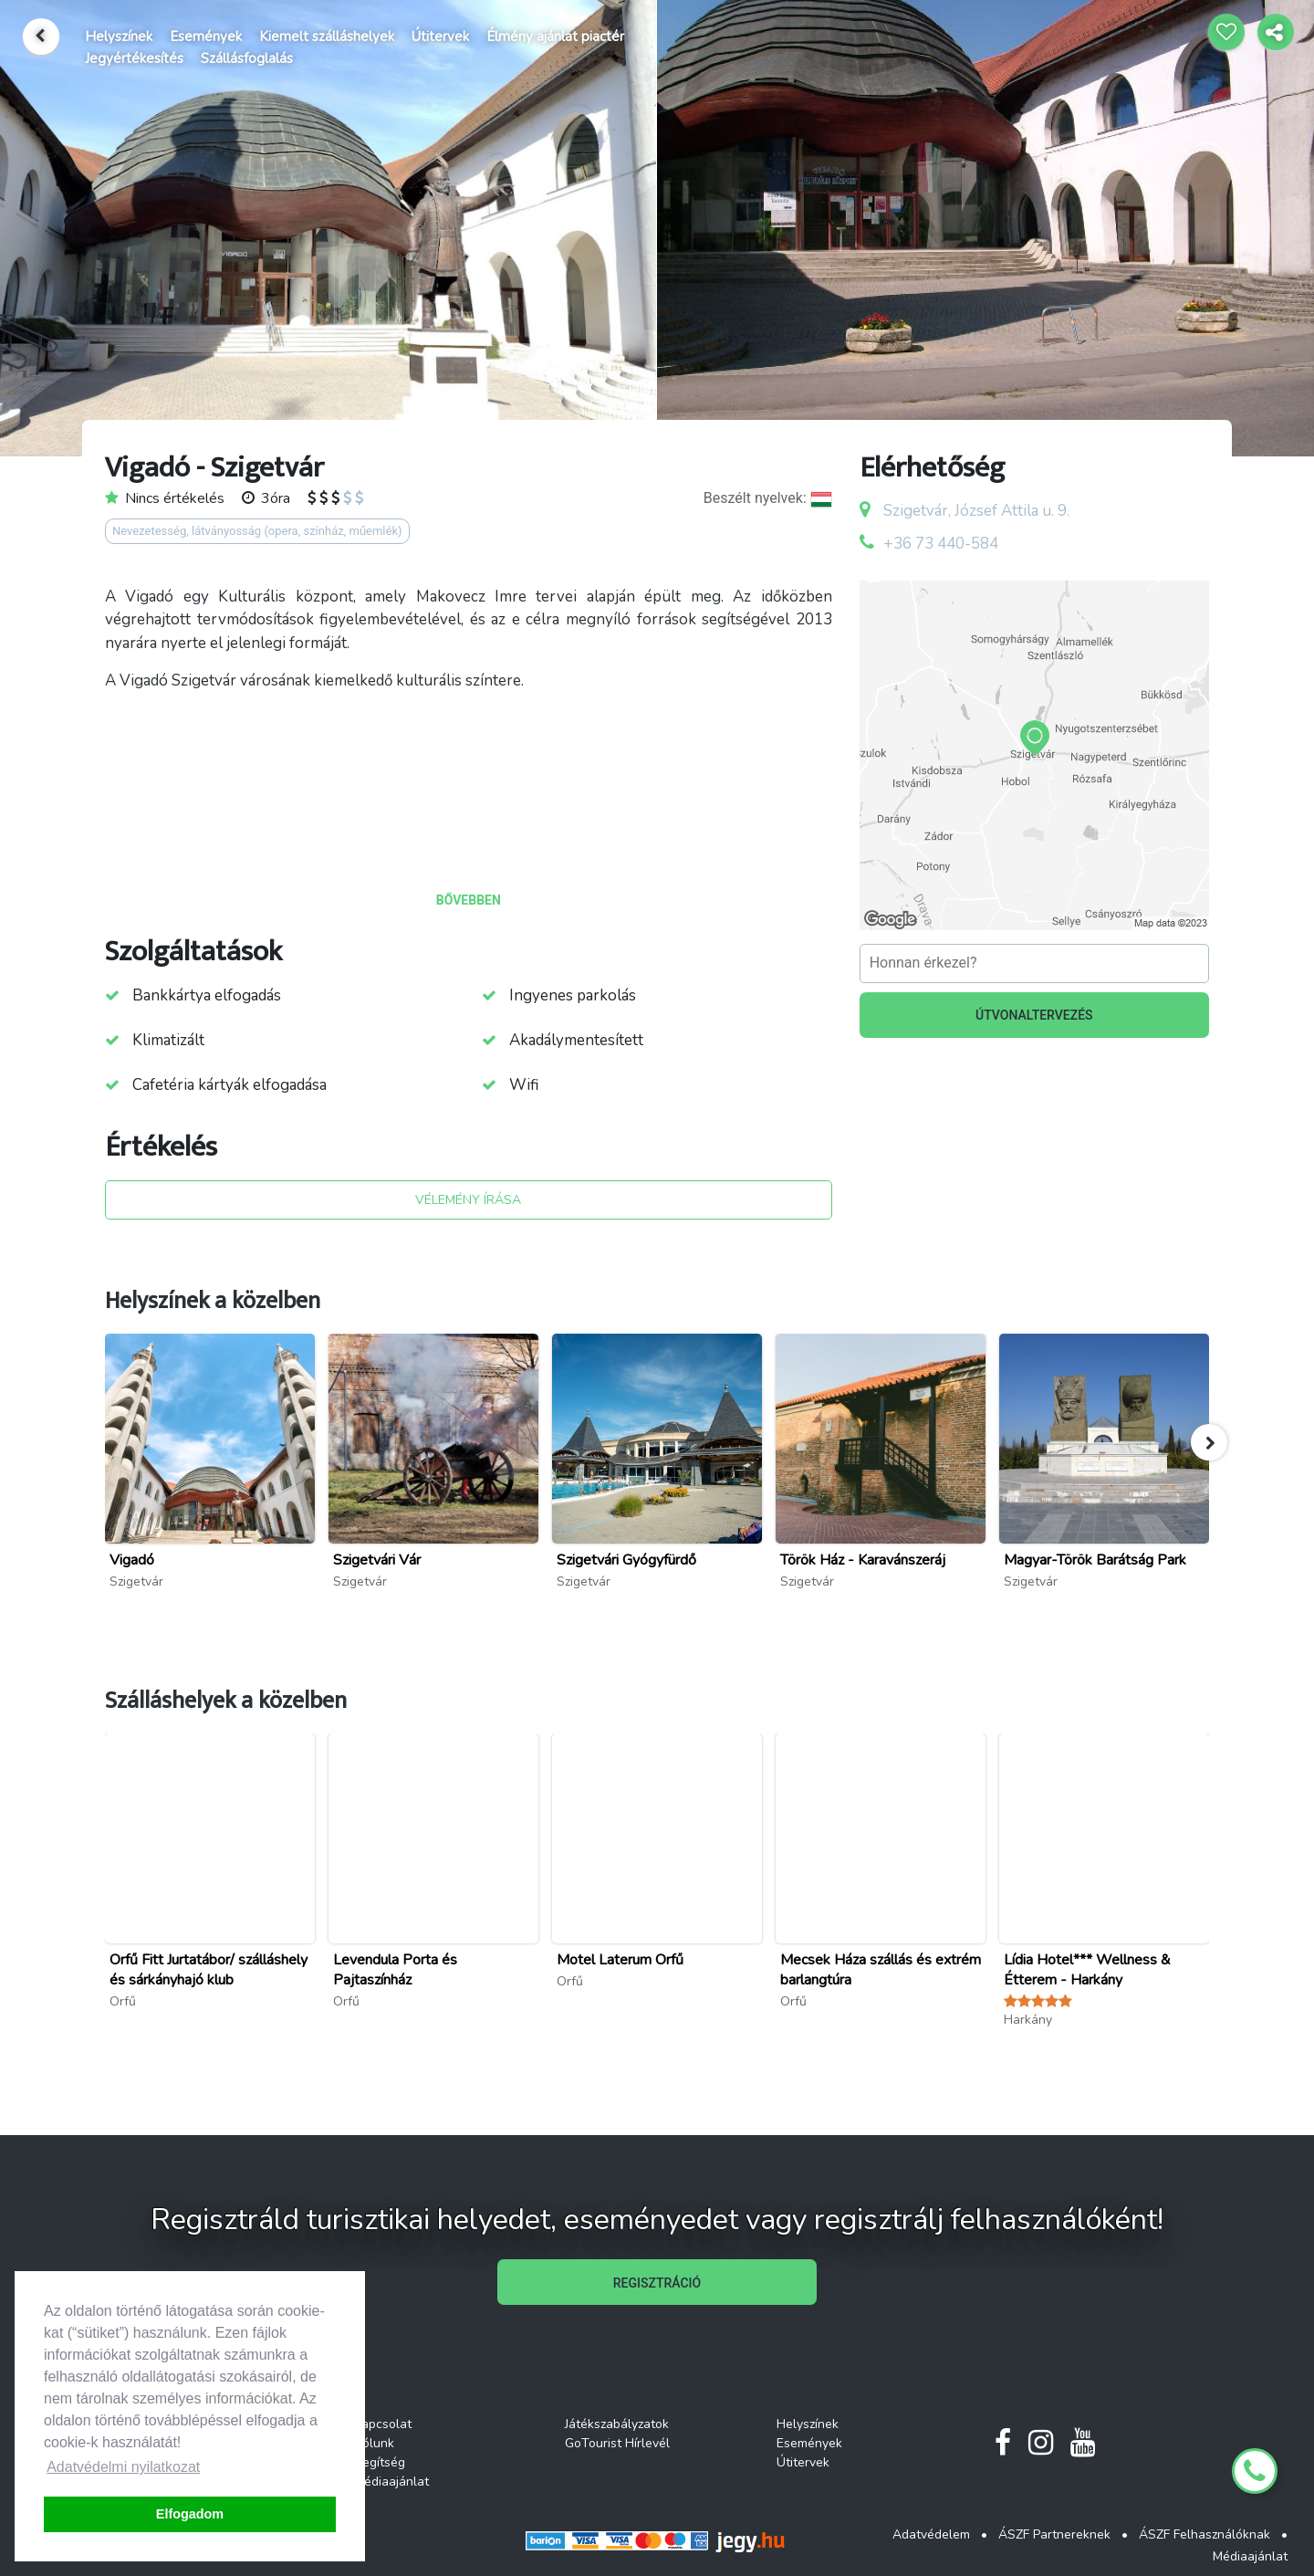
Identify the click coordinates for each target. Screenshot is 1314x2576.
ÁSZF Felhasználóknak (1204, 2534)
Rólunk (374, 2443)
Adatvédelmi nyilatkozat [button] (123, 2467)
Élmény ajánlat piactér (555, 36)
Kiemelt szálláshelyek (326, 36)
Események (206, 36)
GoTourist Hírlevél (617, 2443)
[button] (1209, 1442)
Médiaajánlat (391, 2481)
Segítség (379, 2462)
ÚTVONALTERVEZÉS (1034, 1015)
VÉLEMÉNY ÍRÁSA (468, 1200)
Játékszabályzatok (617, 2424)
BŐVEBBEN (468, 900)
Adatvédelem (931, 2534)
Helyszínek (118, 36)
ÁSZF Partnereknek (1054, 2534)
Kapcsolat (383, 2424)
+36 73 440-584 (940, 543)
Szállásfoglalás (247, 58)
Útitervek (440, 36)
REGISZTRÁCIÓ (657, 2283)
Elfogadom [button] (190, 2514)
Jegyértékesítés (134, 58)
